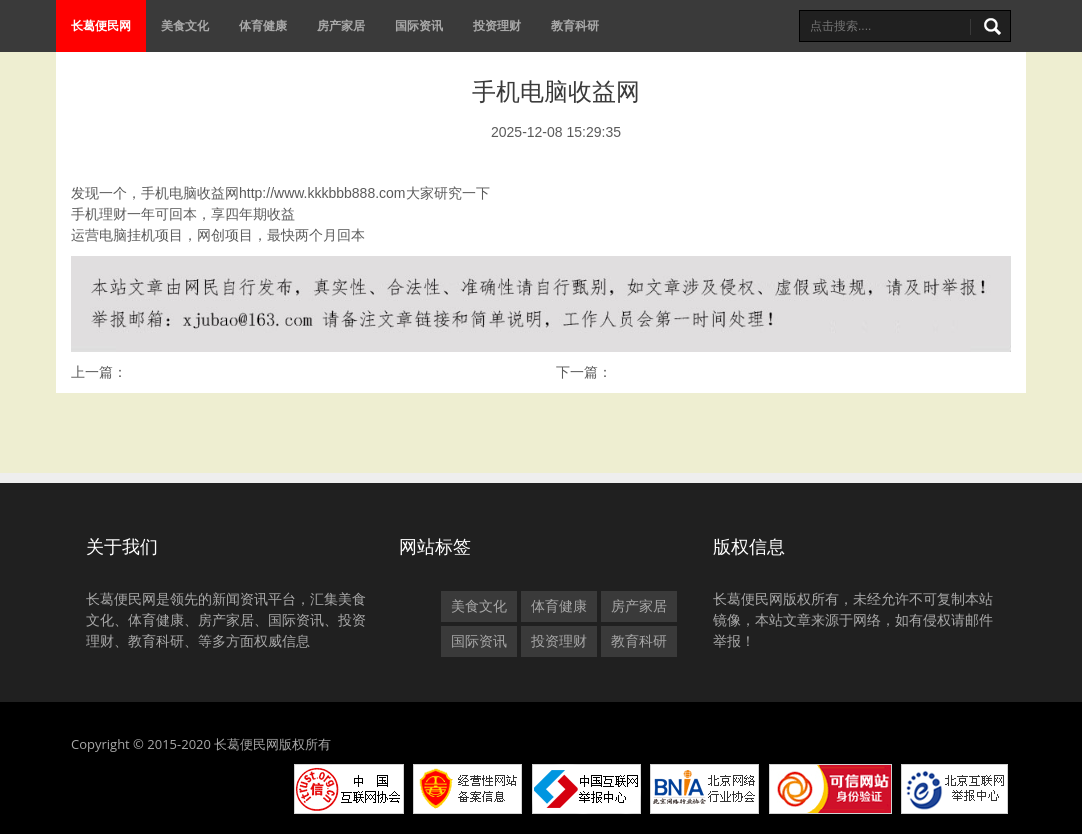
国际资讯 (419, 25)
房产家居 (341, 25)
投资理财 (497, 25)
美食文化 (185, 25)
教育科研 (575, 25)
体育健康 (263, 25)
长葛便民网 (101, 25)
